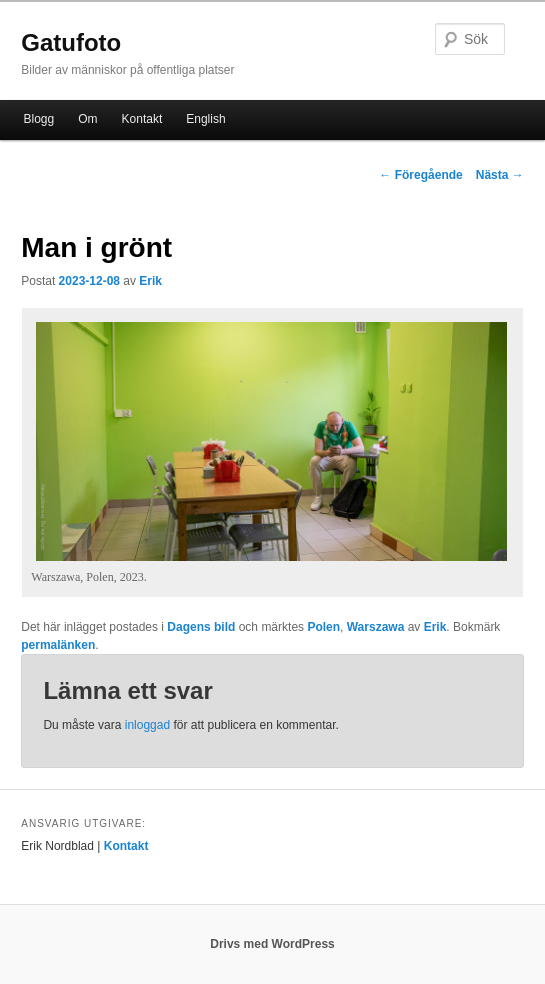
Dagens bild (201, 627)
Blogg (39, 119)
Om (87, 119)
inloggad (147, 725)
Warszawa (376, 627)
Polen (323, 627)
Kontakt (142, 119)
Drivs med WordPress (272, 944)
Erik (150, 281)
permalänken (58, 645)
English (205, 119)
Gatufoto (71, 42)
